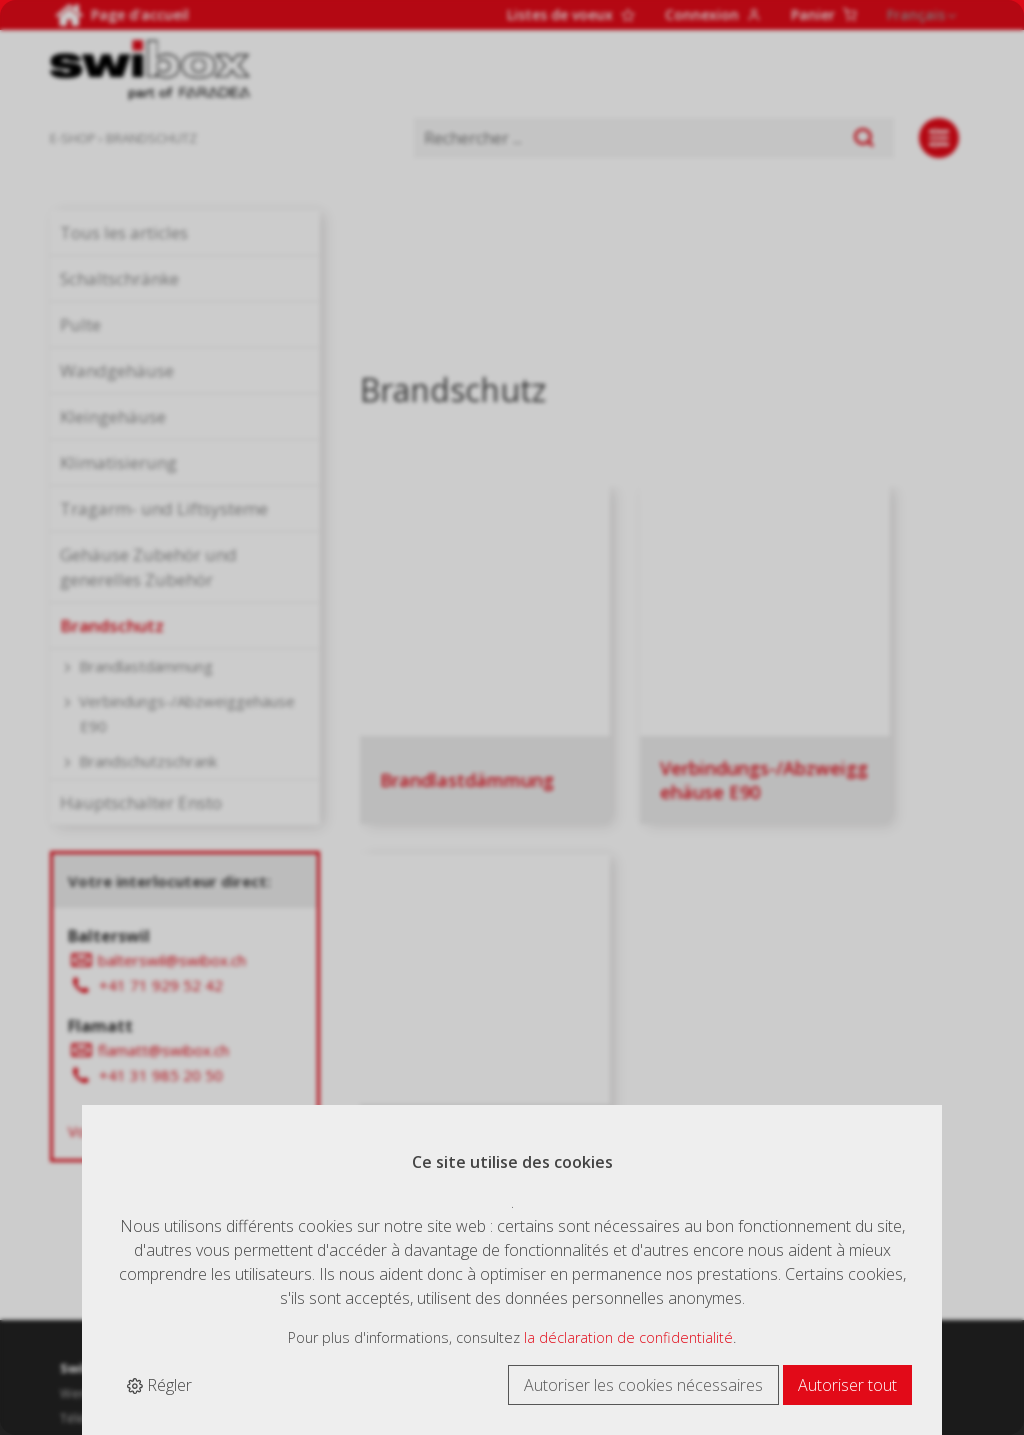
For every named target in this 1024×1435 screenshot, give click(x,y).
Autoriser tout (847, 1385)
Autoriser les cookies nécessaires (643, 1385)
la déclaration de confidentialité (628, 1337)
